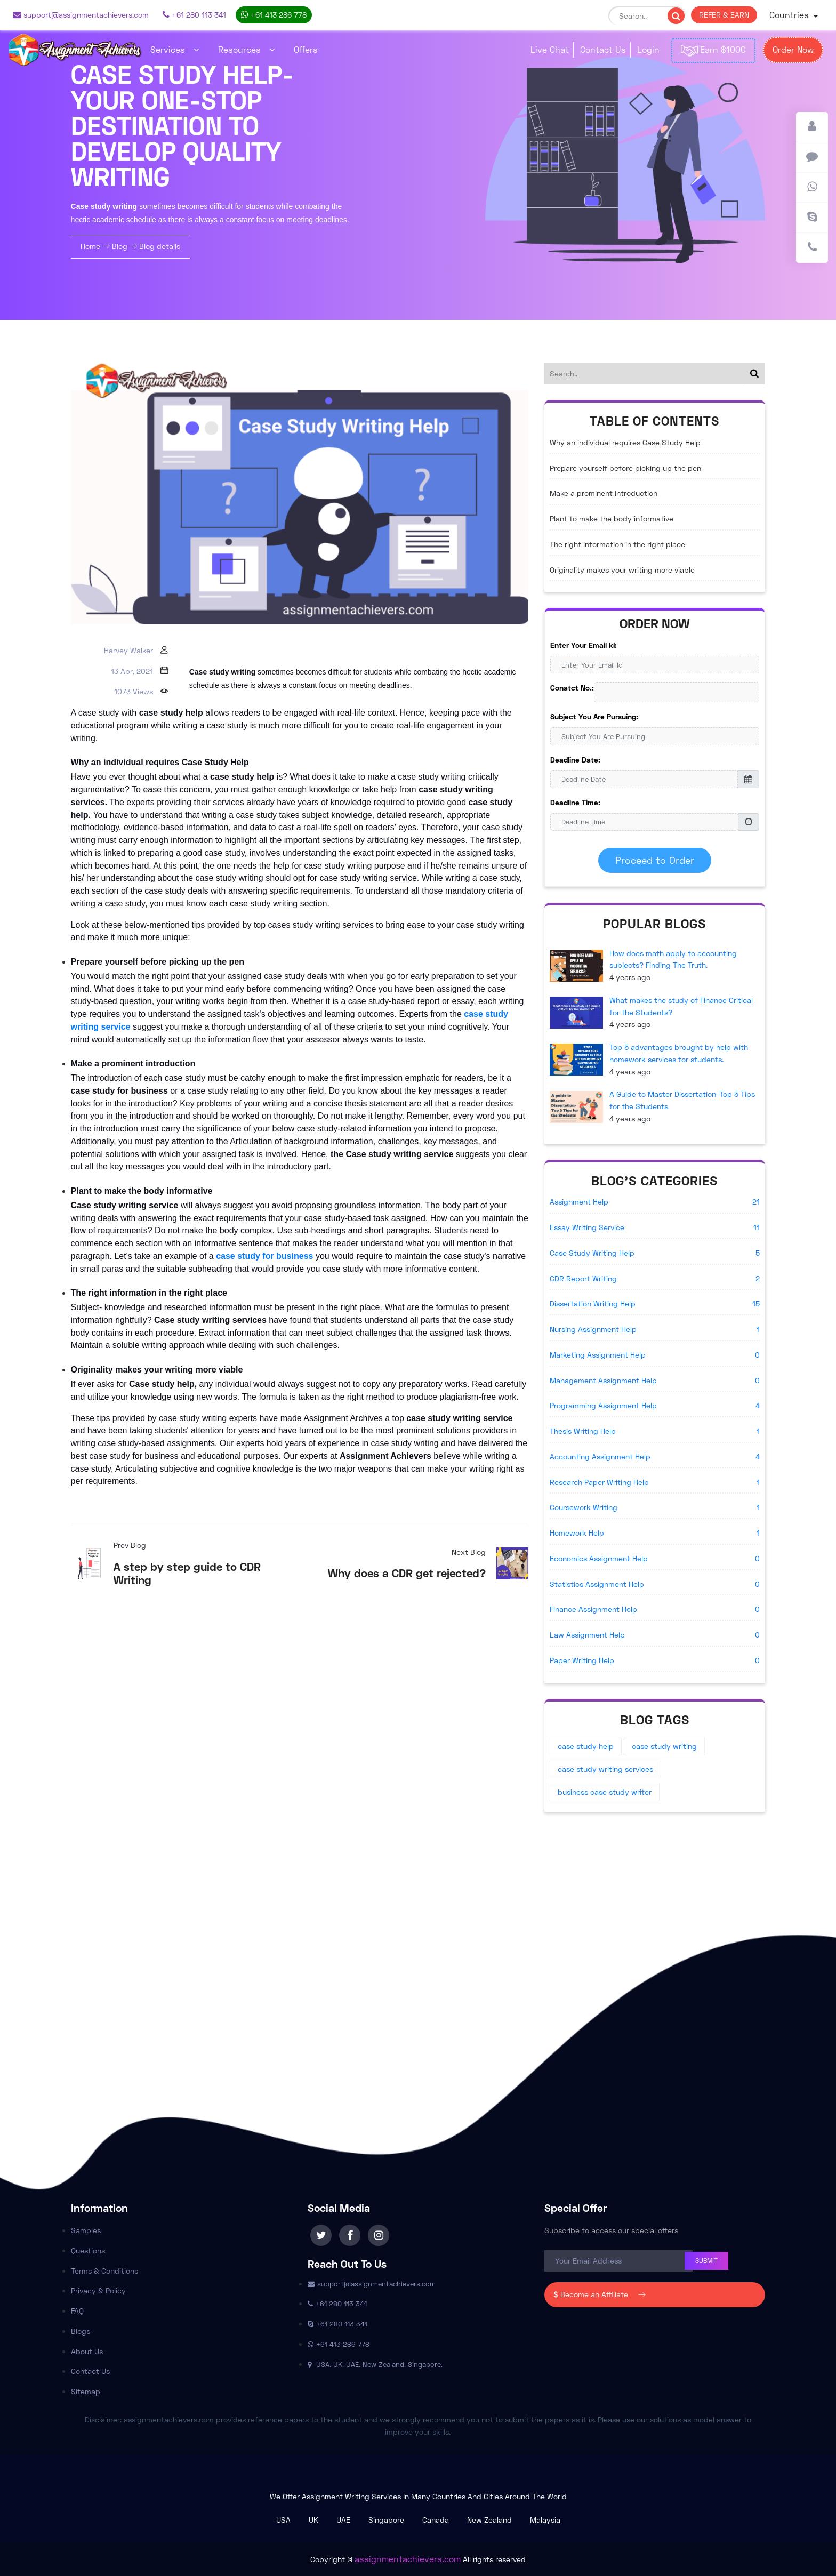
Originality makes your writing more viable (622, 569)
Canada (435, 2519)
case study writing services (605, 1768)
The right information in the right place (617, 544)
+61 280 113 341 (194, 14)
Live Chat (549, 49)
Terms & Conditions (104, 2270)
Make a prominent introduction (603, 492)
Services (174, 49)
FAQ (77, 2310)
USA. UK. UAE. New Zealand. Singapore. (375, 2364)
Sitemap (85, 2391)
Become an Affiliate (598, 2294)
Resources (246, 49)
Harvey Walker (128, 650)
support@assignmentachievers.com (81, 14)
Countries (790, 15)
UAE (343, 2519)
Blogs (80, 2331)
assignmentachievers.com (408, 2559)
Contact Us (603, 49)
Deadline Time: (575, 802)
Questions (88, 2250)
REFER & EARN (724, 14)
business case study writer (605, 1791)
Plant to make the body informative (611, 518)
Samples (86, 2230)
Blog (119, 246)
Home (91, 246)
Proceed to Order (654, 860)
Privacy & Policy (98, 2290)
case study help (586, 1746)
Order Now (793, 49)
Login (648, 49)
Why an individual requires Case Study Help (625, 442)
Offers (306, 49)
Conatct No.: (572, 687)
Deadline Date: (575, 759)
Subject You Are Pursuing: (594, 716)
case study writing (664, 1746)
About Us (87, 2351)
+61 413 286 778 (274, 14)
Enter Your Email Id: (583, 644)
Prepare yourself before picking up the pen (625, 467)
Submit (706, 2261)
